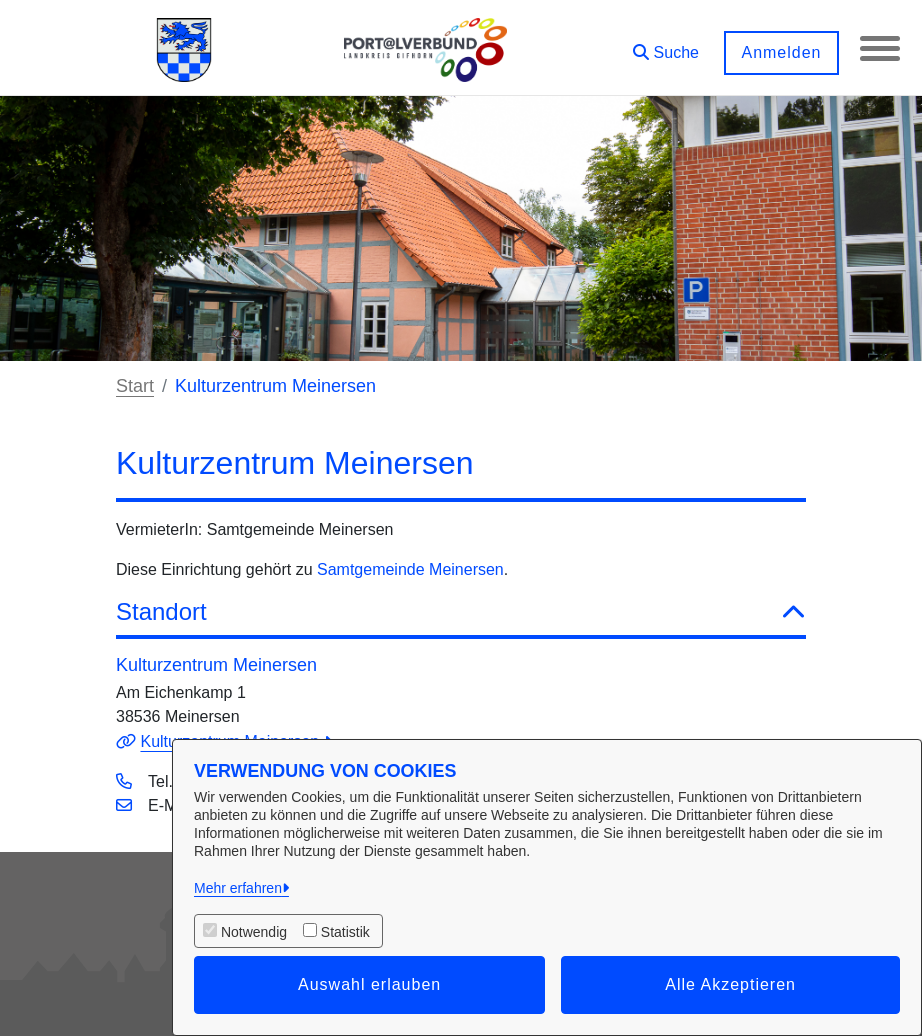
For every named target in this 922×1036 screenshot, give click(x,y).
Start (135, 386)
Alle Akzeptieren (730, 984)
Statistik (345, 932)
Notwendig (254, 932)
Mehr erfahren (238, 888)
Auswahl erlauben (369, 984)
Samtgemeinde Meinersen (410, 569)
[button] (666, 45)
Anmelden (781, 52)
